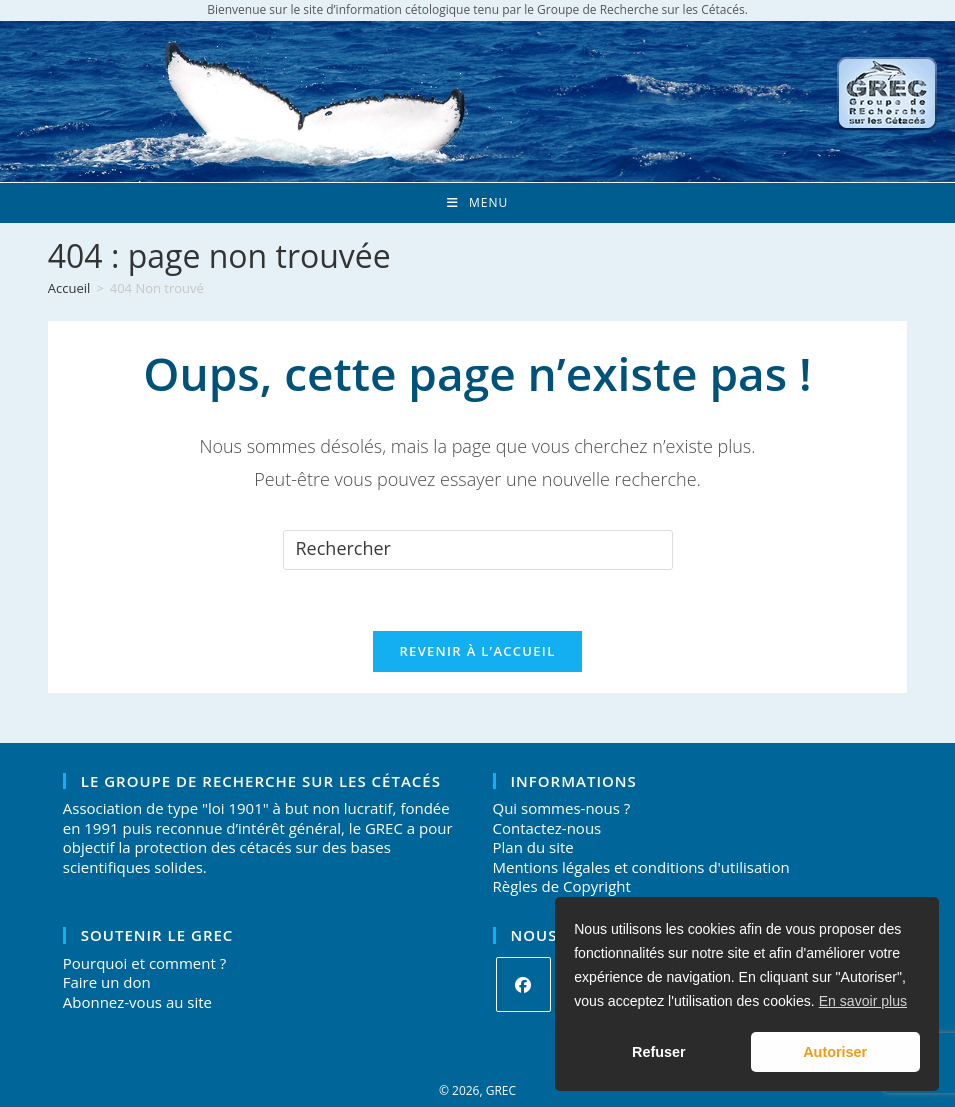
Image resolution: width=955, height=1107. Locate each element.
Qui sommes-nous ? (562, 808)
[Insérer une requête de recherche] (478, 550)
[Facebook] (523, 984)
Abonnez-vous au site (137, 1002)
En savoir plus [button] (863, 1001)
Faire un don (107, 982)
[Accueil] (69, 288)
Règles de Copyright (562, 886)
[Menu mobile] (477, 203)
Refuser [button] (659, 1052)
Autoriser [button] (835, 1052)
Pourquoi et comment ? (144, 963)
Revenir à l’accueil (477, 651)
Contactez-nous (547, 828)
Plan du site (533, 847)
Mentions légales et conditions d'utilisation (641, 867)
